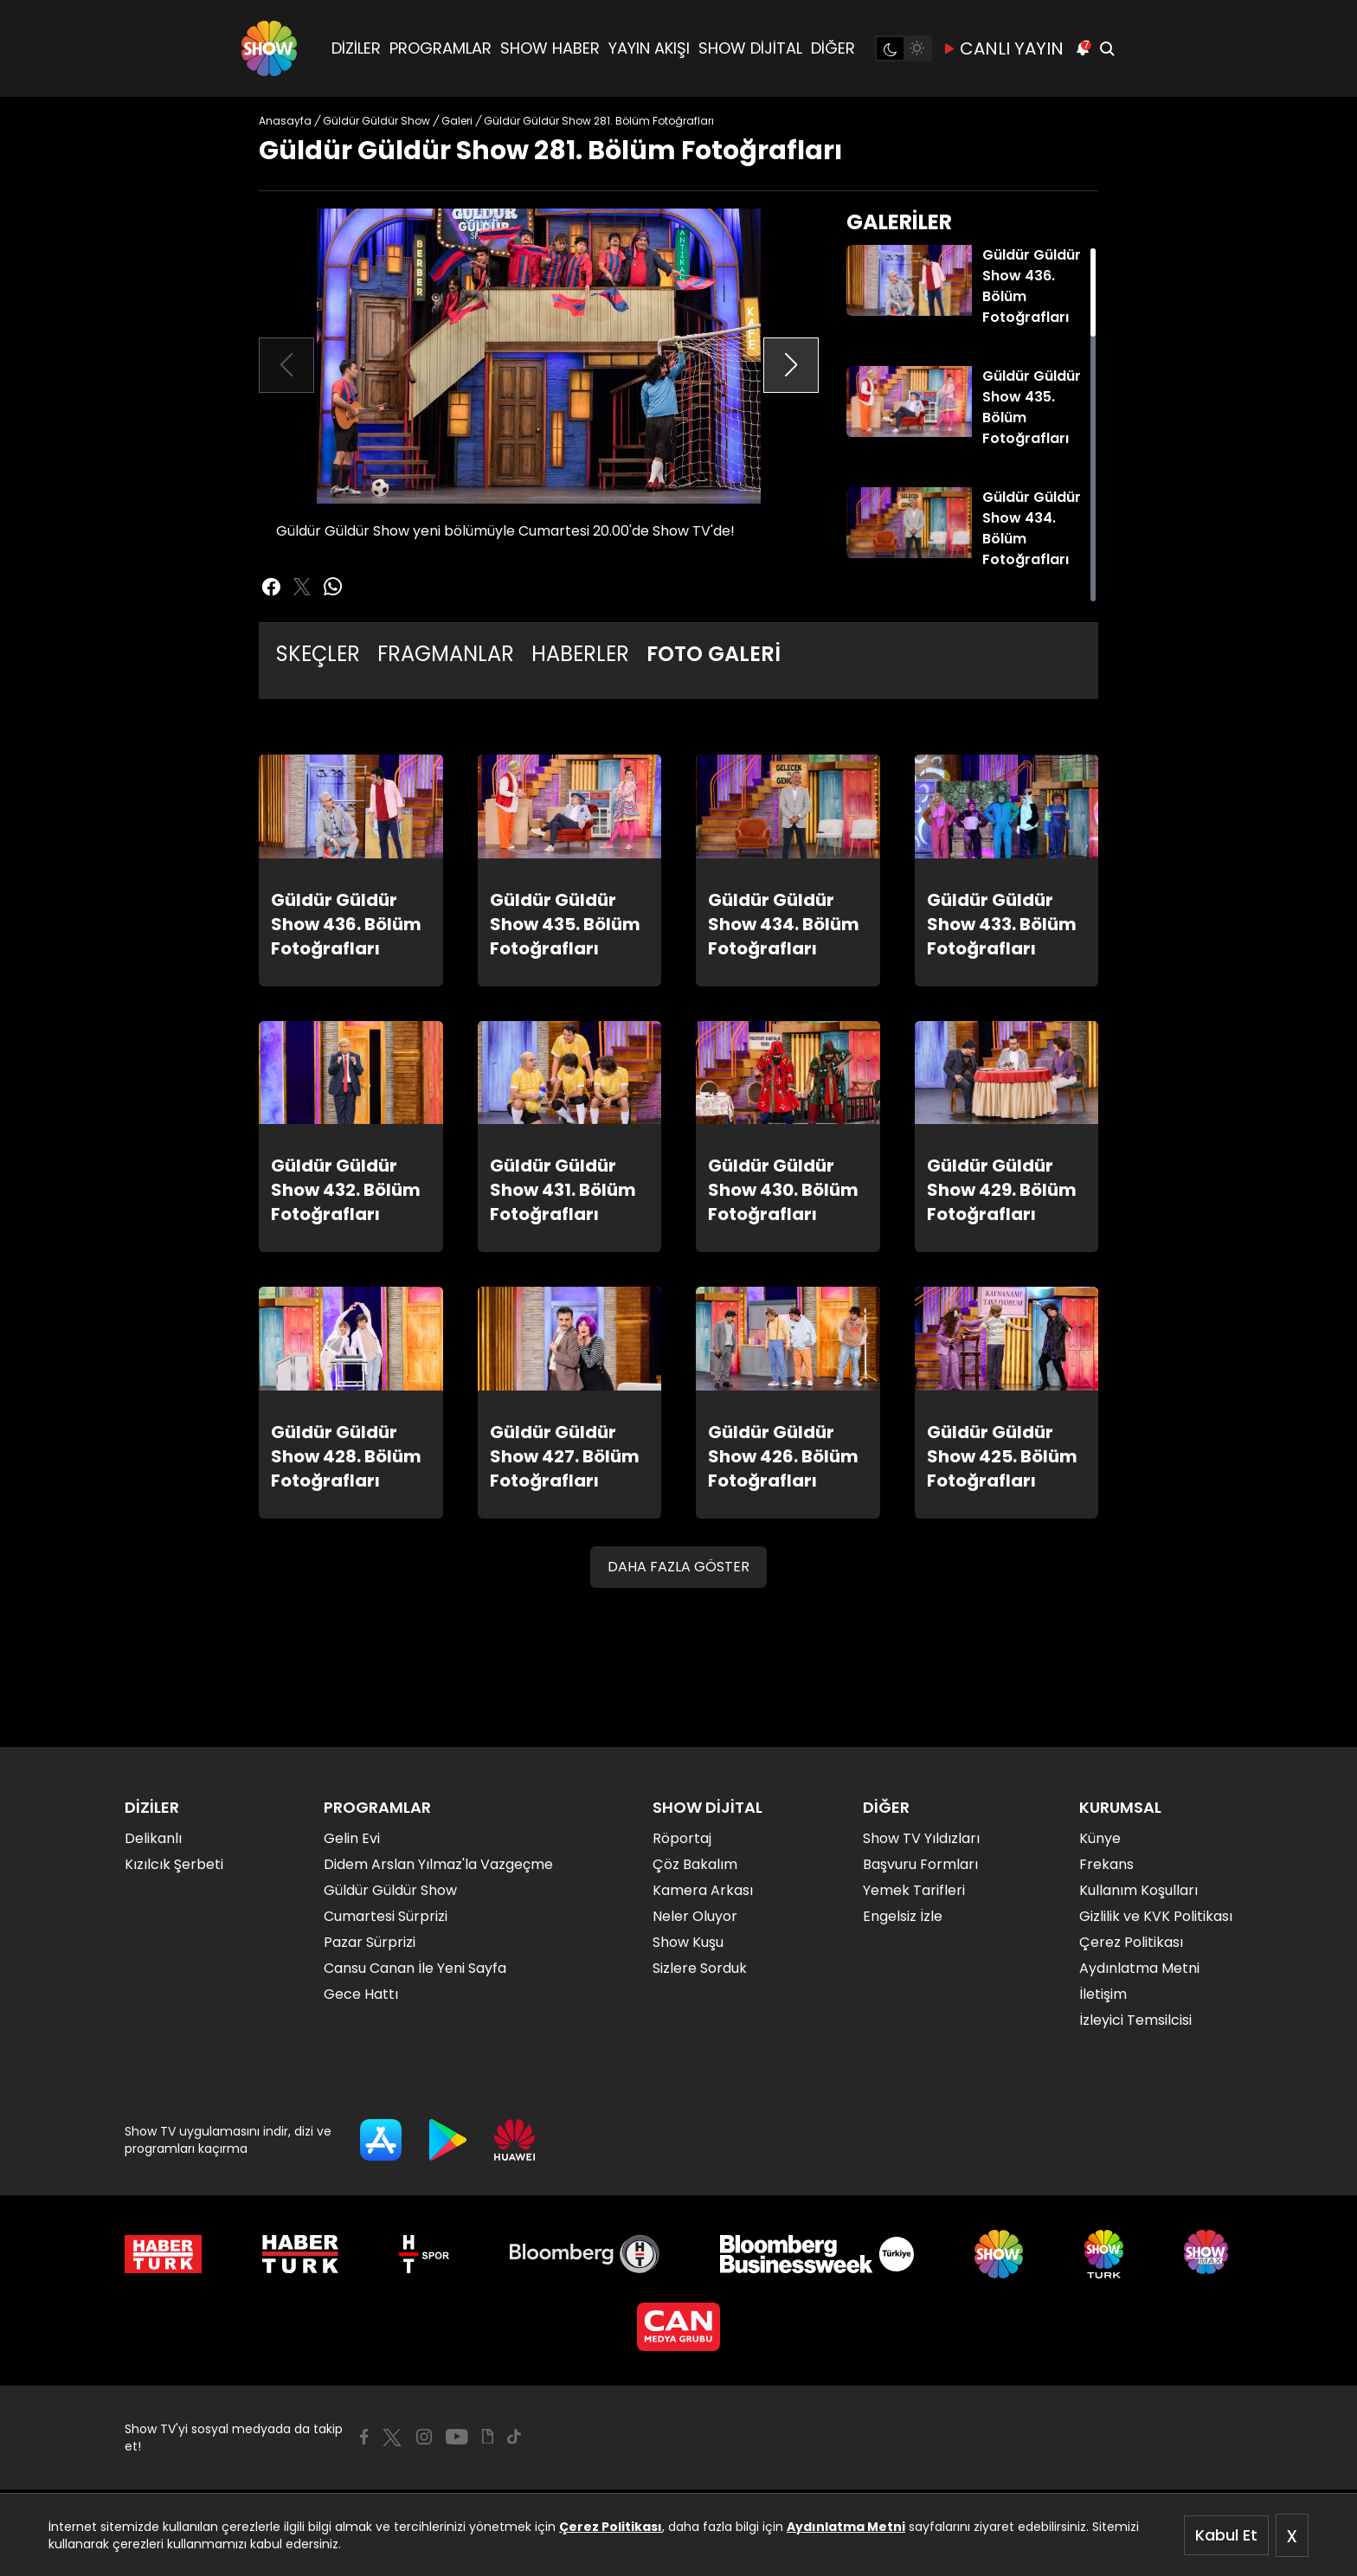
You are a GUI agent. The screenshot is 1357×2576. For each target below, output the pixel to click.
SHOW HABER (550, 48)
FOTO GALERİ (713, 653)
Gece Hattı (361, 1994)
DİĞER (833, 48)
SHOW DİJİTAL (750, 48)
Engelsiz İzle (902, 1916)
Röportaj (682, 1838)
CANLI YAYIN (1003, 48)
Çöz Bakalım (695, 1864)
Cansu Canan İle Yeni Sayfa (415, 1968)
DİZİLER (356, 48)
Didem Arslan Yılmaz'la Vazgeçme (438, 1864)
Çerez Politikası (610, 2526)
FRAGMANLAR (445, 653)
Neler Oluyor (695, 1916)
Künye (1100, 1838)
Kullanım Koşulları (1138, 1890)
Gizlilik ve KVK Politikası (1155, 1916)
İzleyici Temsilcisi (1135, 2020)
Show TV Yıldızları (921, 1838)
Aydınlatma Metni (846, 2526)
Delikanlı (153, 1838)
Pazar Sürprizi (369, 1942)
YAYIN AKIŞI (649, 48)
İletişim (1103, 1994)
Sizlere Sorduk (700, 1968)
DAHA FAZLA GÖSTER (678, 1567)
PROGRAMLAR (440, 48)
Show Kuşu (688, 1942)
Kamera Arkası (703, 1890)
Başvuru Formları (920, 1864)
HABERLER (580, 653)
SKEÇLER (318, 653)
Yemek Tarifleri (914, 1890)
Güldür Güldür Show (390, 1890)
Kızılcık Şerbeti (174, 1864)
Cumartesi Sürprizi (385, 1916)
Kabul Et (1226, 2535)
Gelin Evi (352, 1838)
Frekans (1106, 1864)
